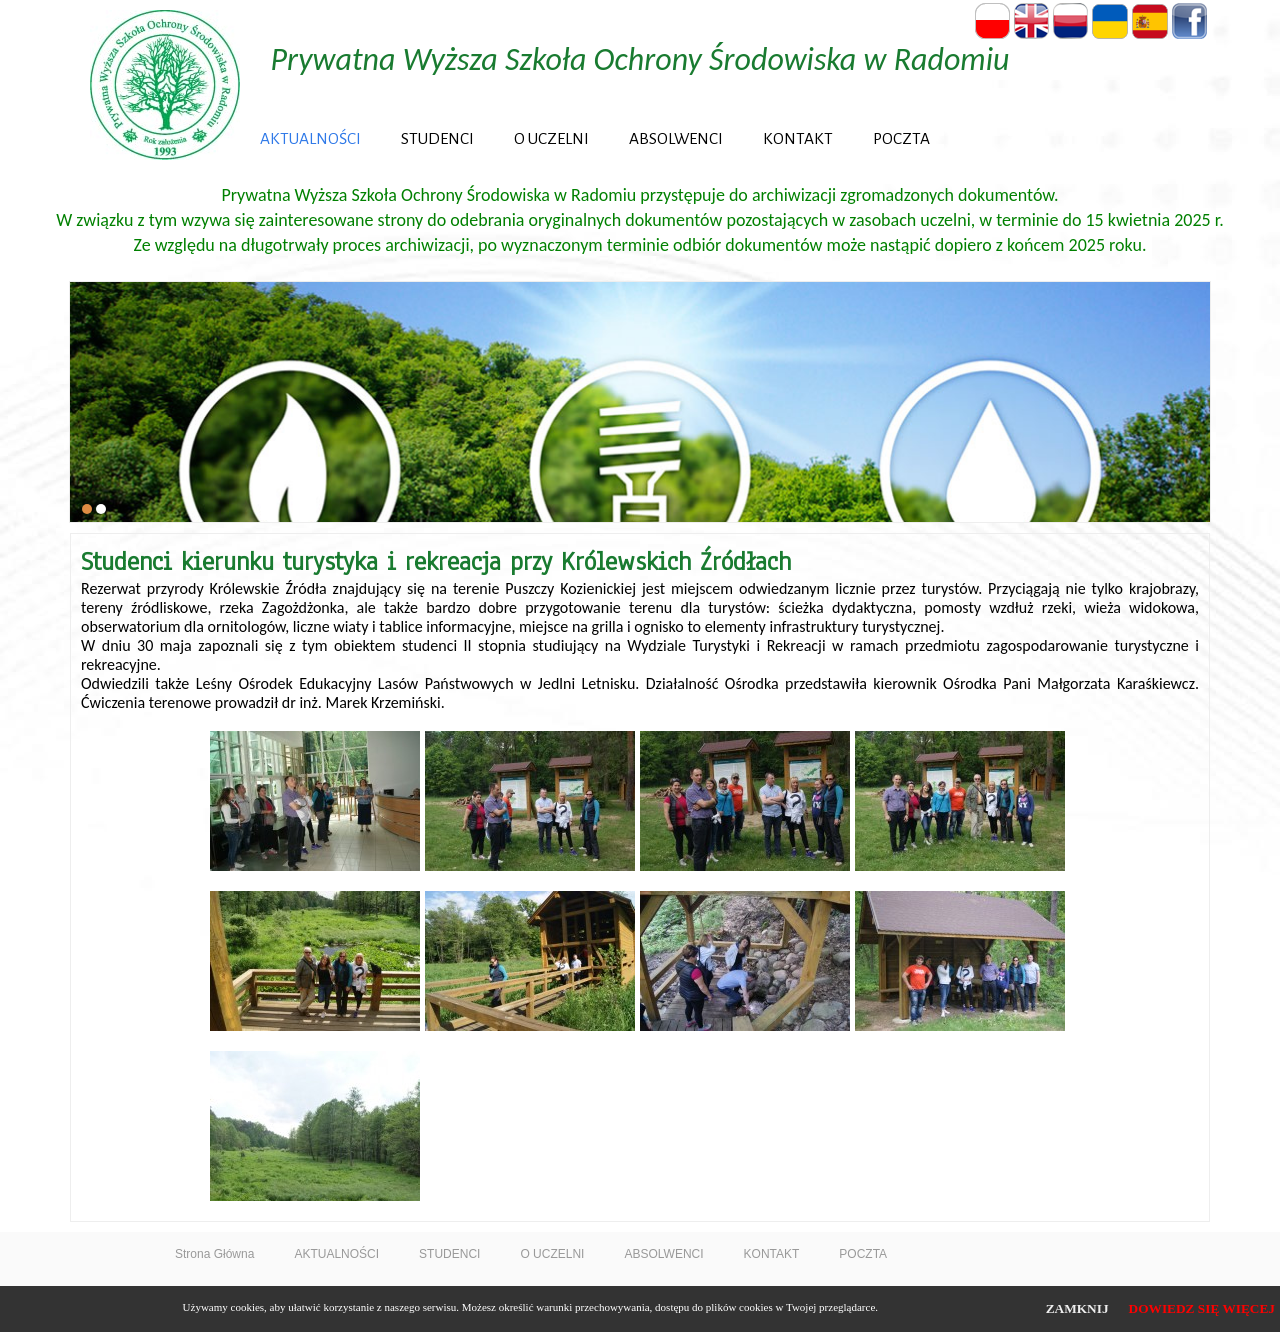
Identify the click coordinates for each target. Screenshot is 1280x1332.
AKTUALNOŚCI (310, 138)
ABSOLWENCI (676, 138)
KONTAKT (798, 138)
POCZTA (901, 138)
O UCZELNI (551, 138)
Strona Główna (214, 1254)
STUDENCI (437, 138)
